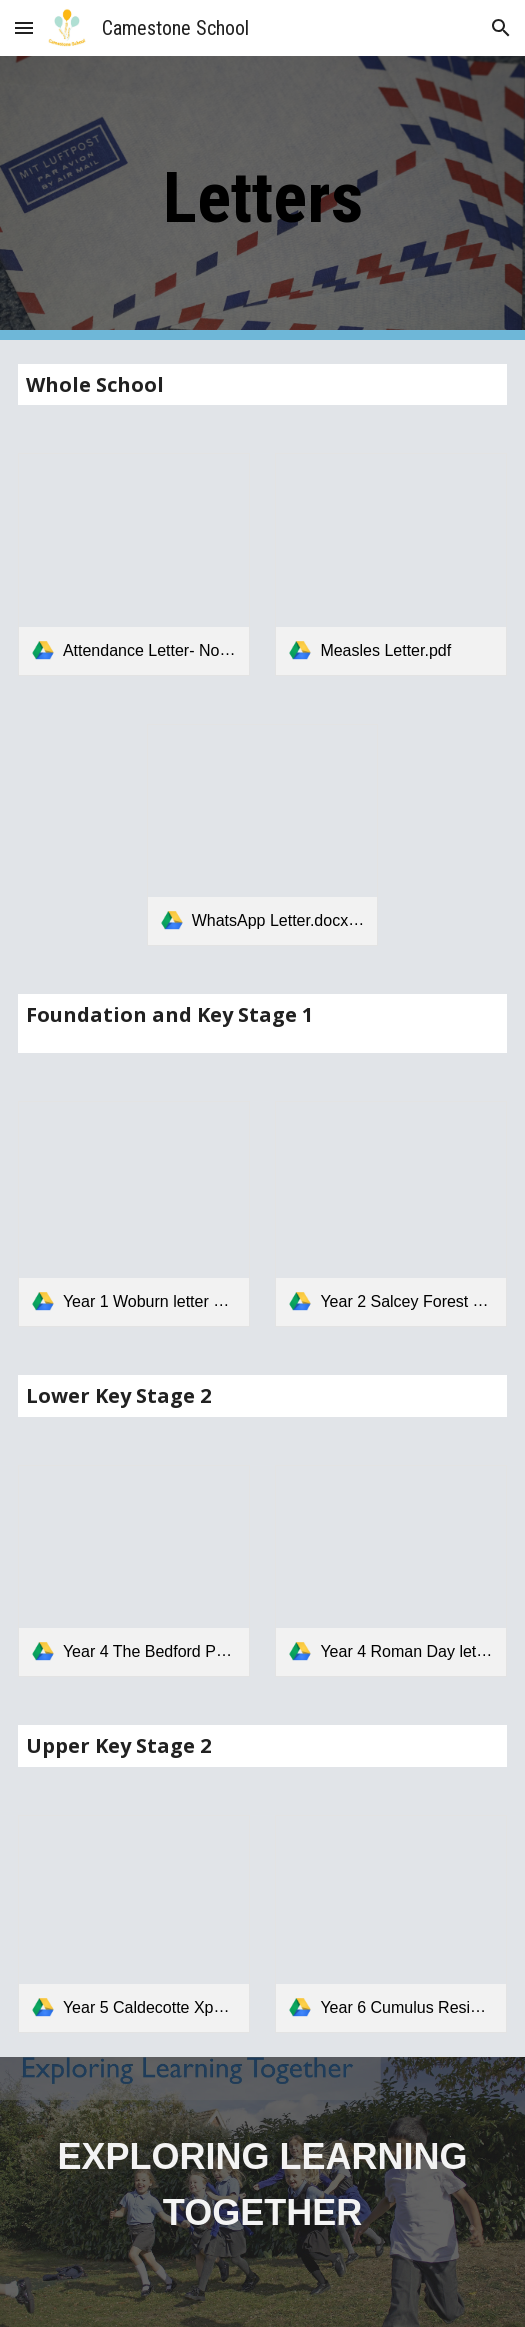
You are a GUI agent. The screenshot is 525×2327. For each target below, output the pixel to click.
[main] (262, 198)
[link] (134, 564)
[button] (24, 27)
